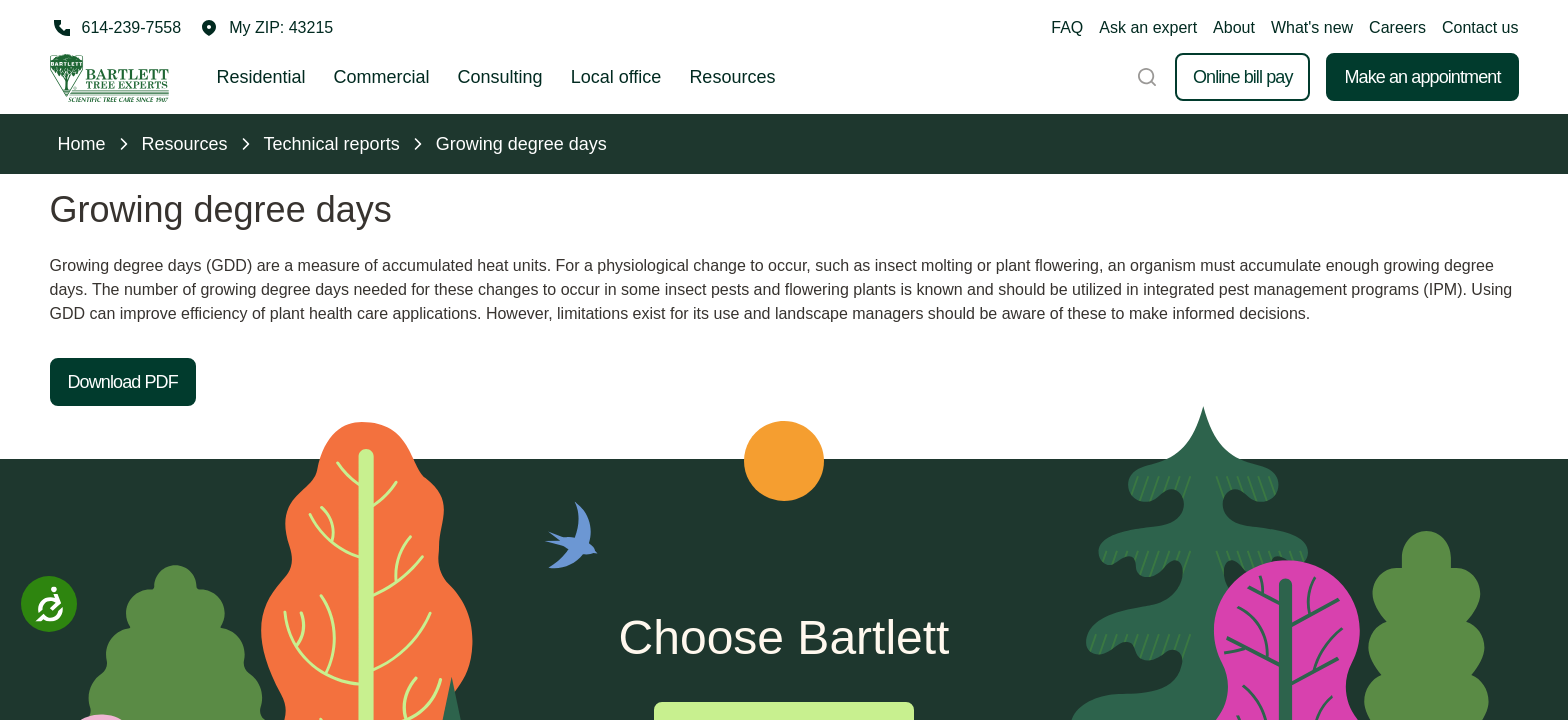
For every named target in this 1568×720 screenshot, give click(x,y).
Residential (261, 77)
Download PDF (123, 382)
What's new (1312, 27)
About (1234, 27)
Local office (616, 77)
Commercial (382, 77)
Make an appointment (1422, 77)
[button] (267, 28)
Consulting (500, 77)
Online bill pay (1243, 77)
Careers (1397, 27)
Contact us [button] (1480, 27)
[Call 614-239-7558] (116, 28)
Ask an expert (1148, 27)
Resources (732, 77)
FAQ (1067, 27)
